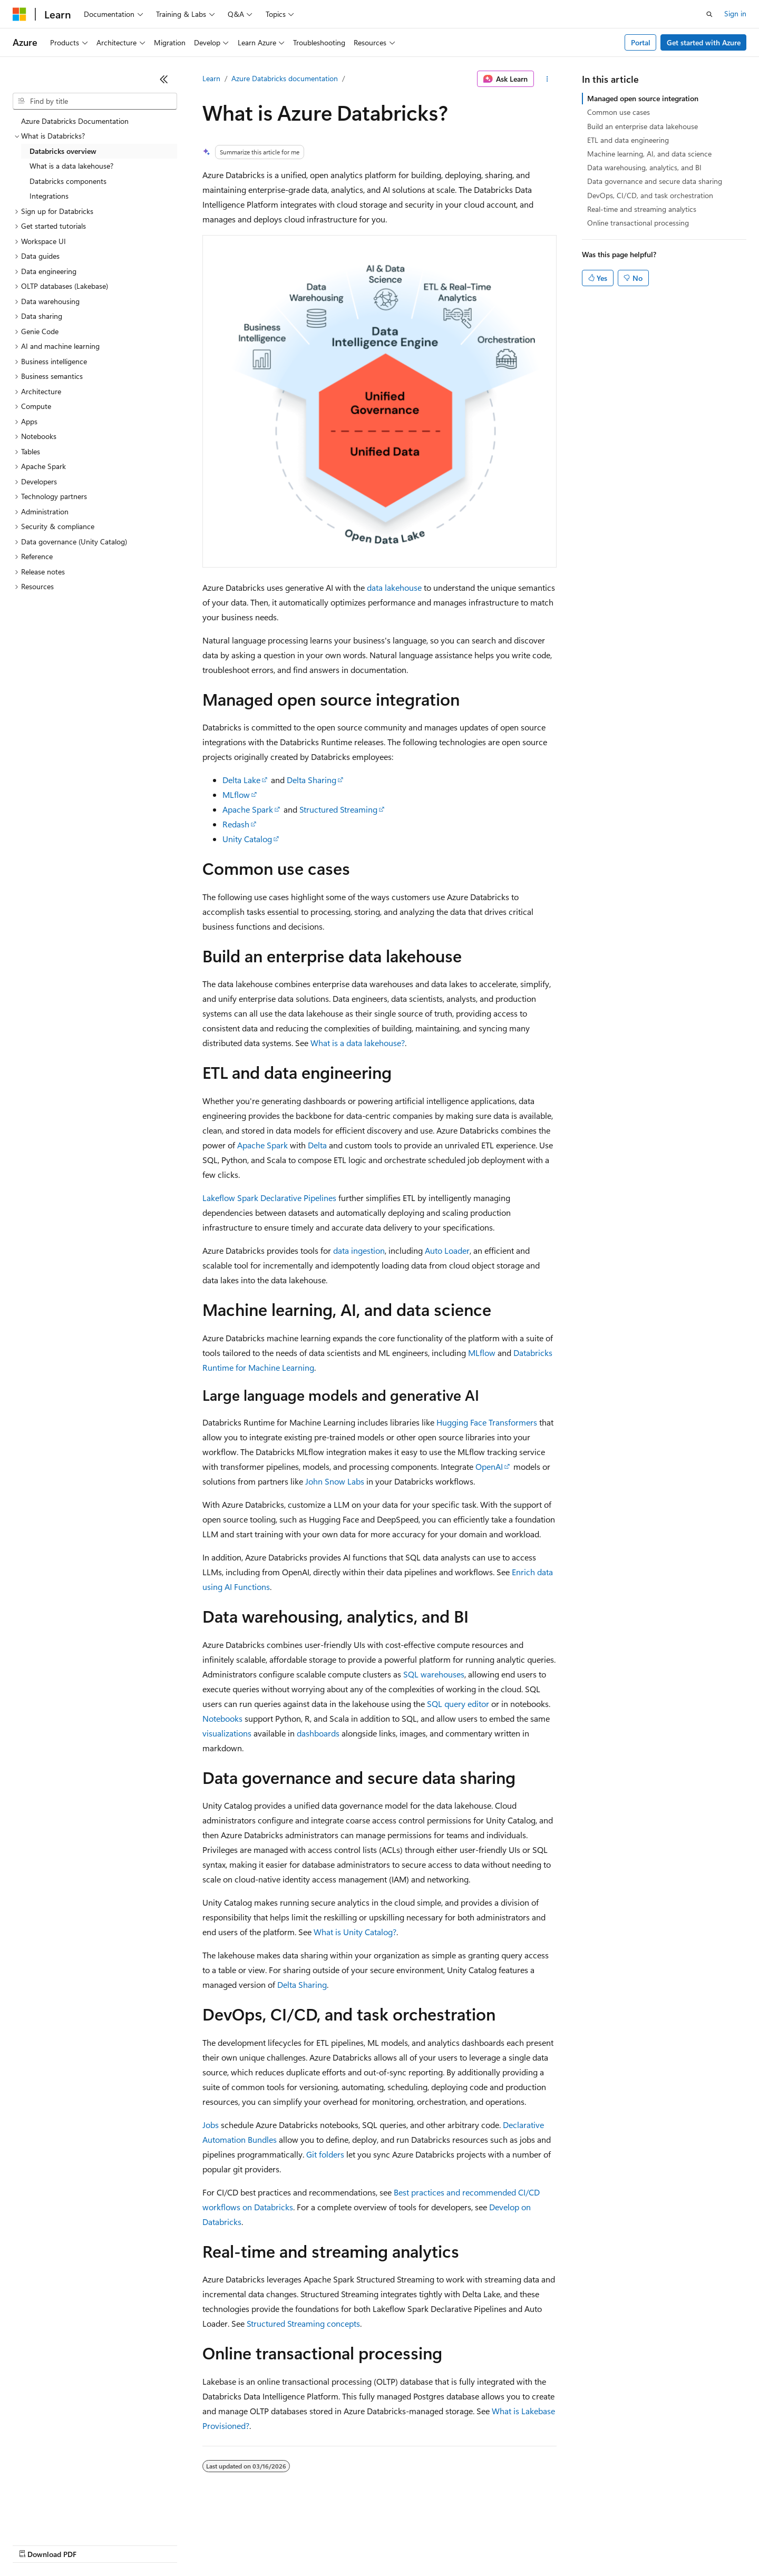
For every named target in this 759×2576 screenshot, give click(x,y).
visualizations (226, 1733)
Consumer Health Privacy (303, 2544)
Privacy (230, 2544)
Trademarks (437, 2544)
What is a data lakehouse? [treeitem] (71, 166)
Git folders (325, 2154)
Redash (235, 824)
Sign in (735, 13)
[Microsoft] (19, 14)
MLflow (236, 794)
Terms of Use (385, 2544)
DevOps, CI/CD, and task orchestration (650, 195)
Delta (317, 1144)
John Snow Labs (334, 1481)
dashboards (318, 1733)
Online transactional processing (638, 223)
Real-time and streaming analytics (641, 209)
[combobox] (95, 101)
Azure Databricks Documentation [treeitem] (75, 121)
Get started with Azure (704, 42)
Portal (640, 42)
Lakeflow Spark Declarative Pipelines (269, 1197)
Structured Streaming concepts (303, 2323)
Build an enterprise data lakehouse (642, 126)
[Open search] (709, 14)
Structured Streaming (338, 809)
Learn (211, 78)
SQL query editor (458, 1703)
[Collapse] (164, 79)
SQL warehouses (433, 1674)
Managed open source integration (642, 98)
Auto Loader (447, 1250)
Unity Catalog (247, 838)
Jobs (210, 2124)
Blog (144, 2544)
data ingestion (359, 1250)
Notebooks (222, 1718)
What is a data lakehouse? (357, 1042)
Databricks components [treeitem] (68, 181)
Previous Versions (95, 2544)
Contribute (188, 2544)
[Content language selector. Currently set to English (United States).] (61, 2519)
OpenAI (489, 1466)
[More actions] (547, 79)
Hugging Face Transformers (486, 1422)
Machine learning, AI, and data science (649, 154)
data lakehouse (394, 587)
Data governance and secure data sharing (654, 181)
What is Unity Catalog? (355, 1931)
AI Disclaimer (34, 2544)
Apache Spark (247, 809)
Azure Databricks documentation (284, 78)
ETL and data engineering (628, 140)
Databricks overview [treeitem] (63, 151)
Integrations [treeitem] (49, 196)
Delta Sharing (311, 779)
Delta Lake (241, 779)
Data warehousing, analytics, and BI (644, 167)
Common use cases (618, 112)
